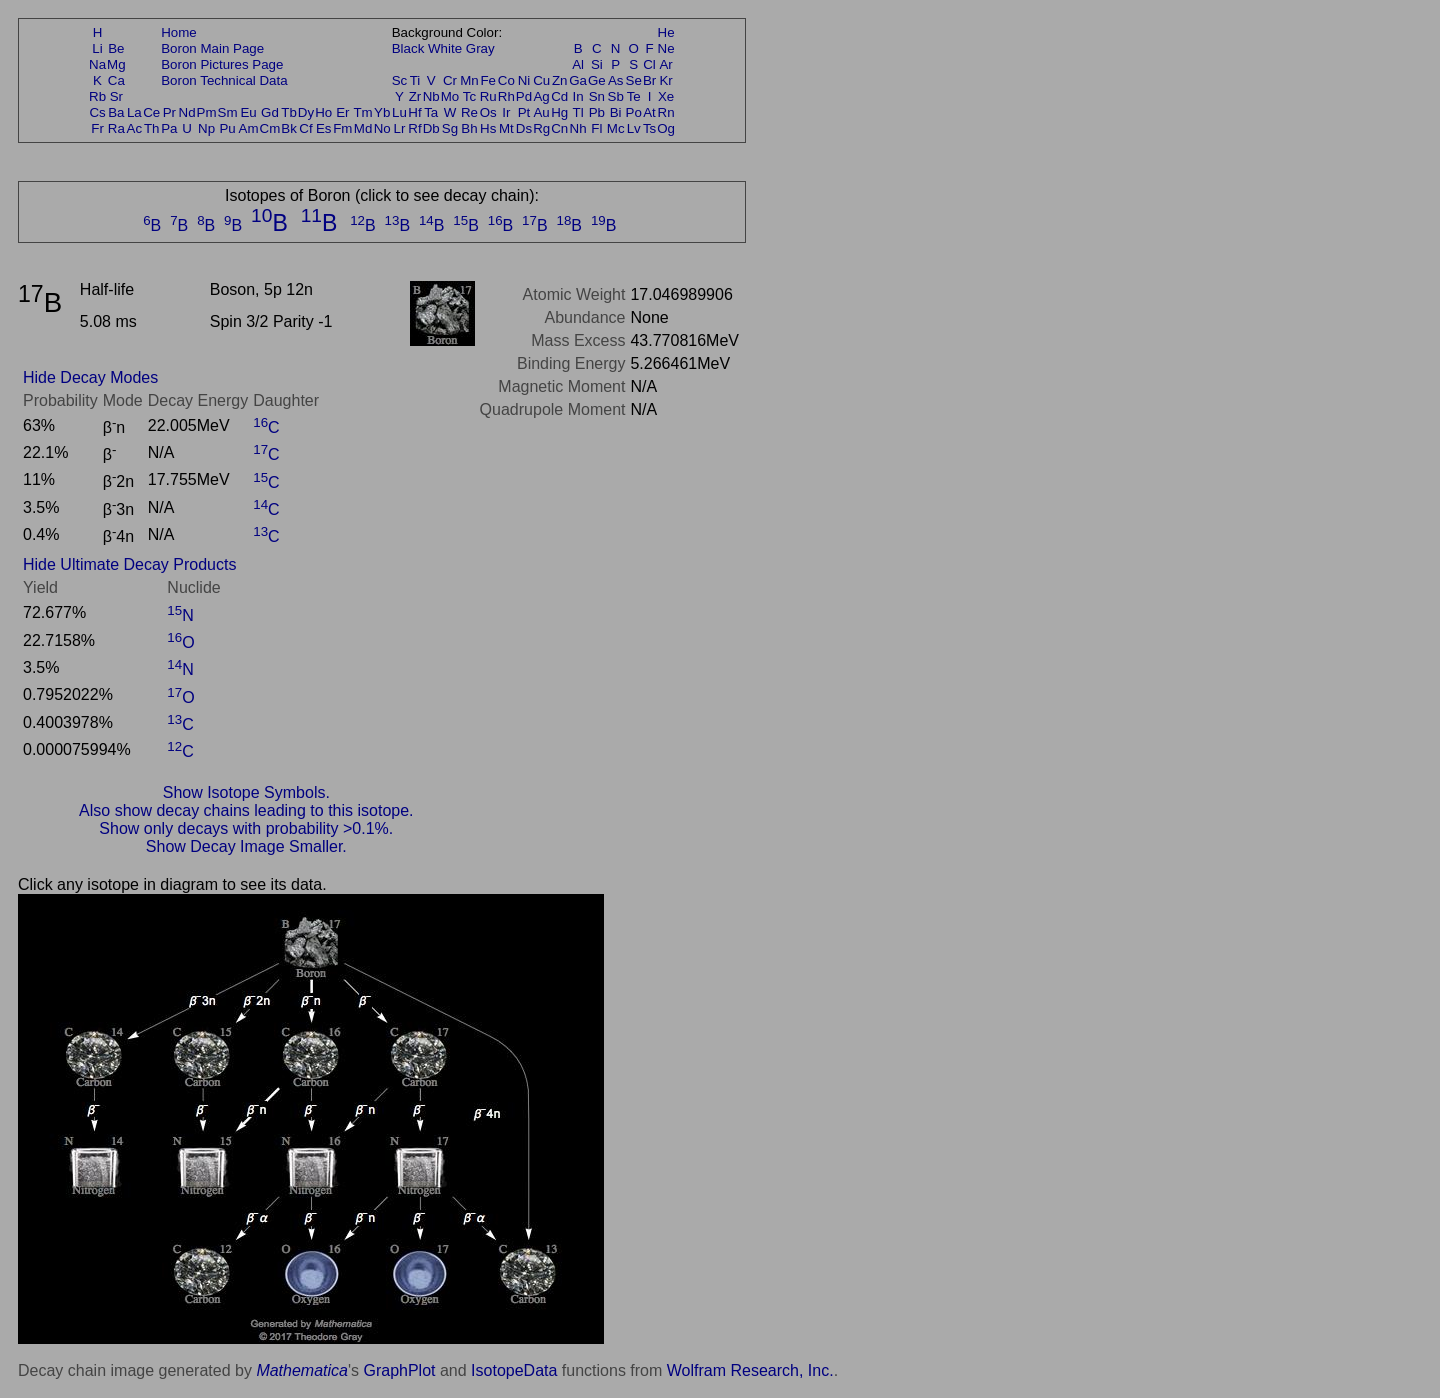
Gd (270, 112)
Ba (116, 112)
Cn (559, 128)
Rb (97, 96)
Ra (116, 128)
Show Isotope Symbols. (246, 792)
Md (363, 128)
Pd (524, 96)
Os (488, 112)
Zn (560, 80)
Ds (524, 128)
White (445, 48)
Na (97, 64)
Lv (634, 128)
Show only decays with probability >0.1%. (246, 828)
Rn (666, 112)
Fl (596, 128)
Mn (469, 80)
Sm (228, 112)
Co (506, 80)
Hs (488, 128)
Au (541, 112)
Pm (207, 112)
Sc (400, 80)
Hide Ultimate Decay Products (129, 564)
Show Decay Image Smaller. (246, 846)
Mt (506, 128)
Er (342, 112)
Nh (578, 128)
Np (206, 128)
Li (97, 48)
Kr (665, 80)
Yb (382, 112)
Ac (135, 128)
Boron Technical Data (224, 80)
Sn (597, 96)
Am (249, 128)
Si (597, 64)
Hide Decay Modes (90, 377)
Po (634, 112)
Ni (524, 80)
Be (116, 48)
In (578, 96)
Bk (289, 128)
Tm (362, 112)
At (649, 112)
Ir (506, 112)
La (134, 112)
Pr (169, 112)
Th (152, 128)
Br (649, 80)
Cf (305, 128)
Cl (649, 64)
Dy (306, 112)
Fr (97, 128)
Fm (342, 128)
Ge (597, 80)
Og (666, 128)
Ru (488, 96)
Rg (541, 128)
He (666, 32)
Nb (431, 96)
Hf (414, 112)
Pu (227, 128)
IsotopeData (514, 1370)
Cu (541, 80)
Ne (666, 48)
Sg (450, 128)
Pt (524, 112)
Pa (169, 128)
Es (324, 128)
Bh (469, 128)
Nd (187, 112)
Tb (289, 112)
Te (634, 96)
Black (408, 48)
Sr (116, 96)
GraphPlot (399, 1370)
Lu (399, 112)
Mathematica (302, 1370)
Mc (616, 128)
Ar (665, 64)
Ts (649, 128)
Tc (469, 96)
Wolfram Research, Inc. (750, 1370)
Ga (578, 80)
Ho (323, 112)
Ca (116, 80)
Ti (415, 80)
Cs (97, 112)
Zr (415, 96)
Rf (414, 128)
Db (431, 128)
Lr (400, 128)
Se (634, 80)
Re (469, 112)
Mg (116, 64)
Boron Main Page (212, 48)
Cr (450, 80)
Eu (248, 112)
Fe (488, 80)
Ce (151, 112)
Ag (541, 96)
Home (179, 32)
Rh (506, 96)
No (382, 128)
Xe (666, 96)
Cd (559, 96)
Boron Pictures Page (222, 64)
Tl (578, 112)
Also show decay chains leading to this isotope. (246, 810)
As (616, 80)
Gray (480, 48)
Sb (616, 96)
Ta (431, 112)
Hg (559, 112)
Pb (597, 112)
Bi (616, 112)
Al (578, 64)
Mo (450, 96)
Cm (270, 128)
